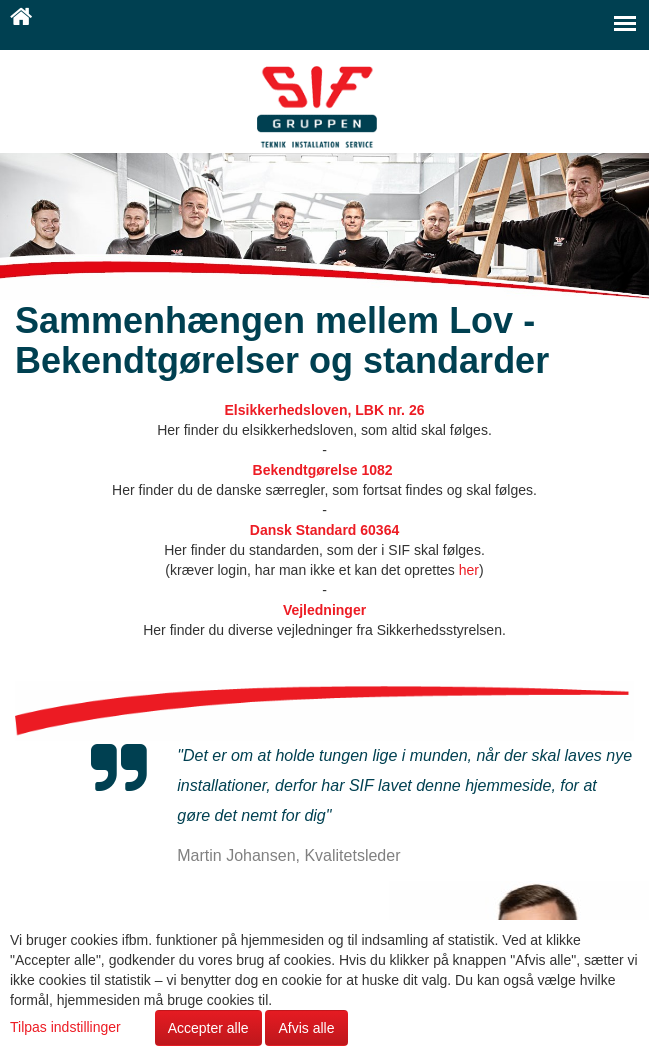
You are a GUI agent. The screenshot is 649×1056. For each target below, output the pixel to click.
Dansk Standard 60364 (324, 530)
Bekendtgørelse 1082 (325, 470)
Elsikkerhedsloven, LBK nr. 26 (325, 410)
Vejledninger (324, 610)
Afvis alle (306, 1028)
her (469, 570)
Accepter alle (208, 1028)
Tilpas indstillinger (67, 1027)
